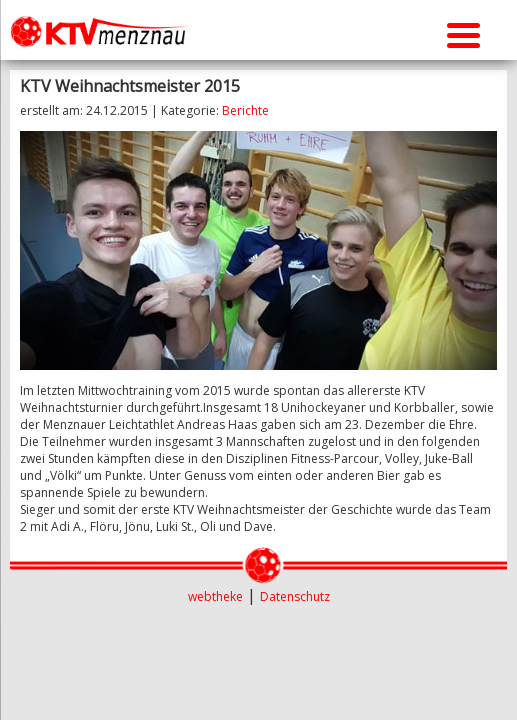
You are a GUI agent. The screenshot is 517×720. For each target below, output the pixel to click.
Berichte (245, 110)
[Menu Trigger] (463, 32)
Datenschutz (295, 596)
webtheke (215, 596)
